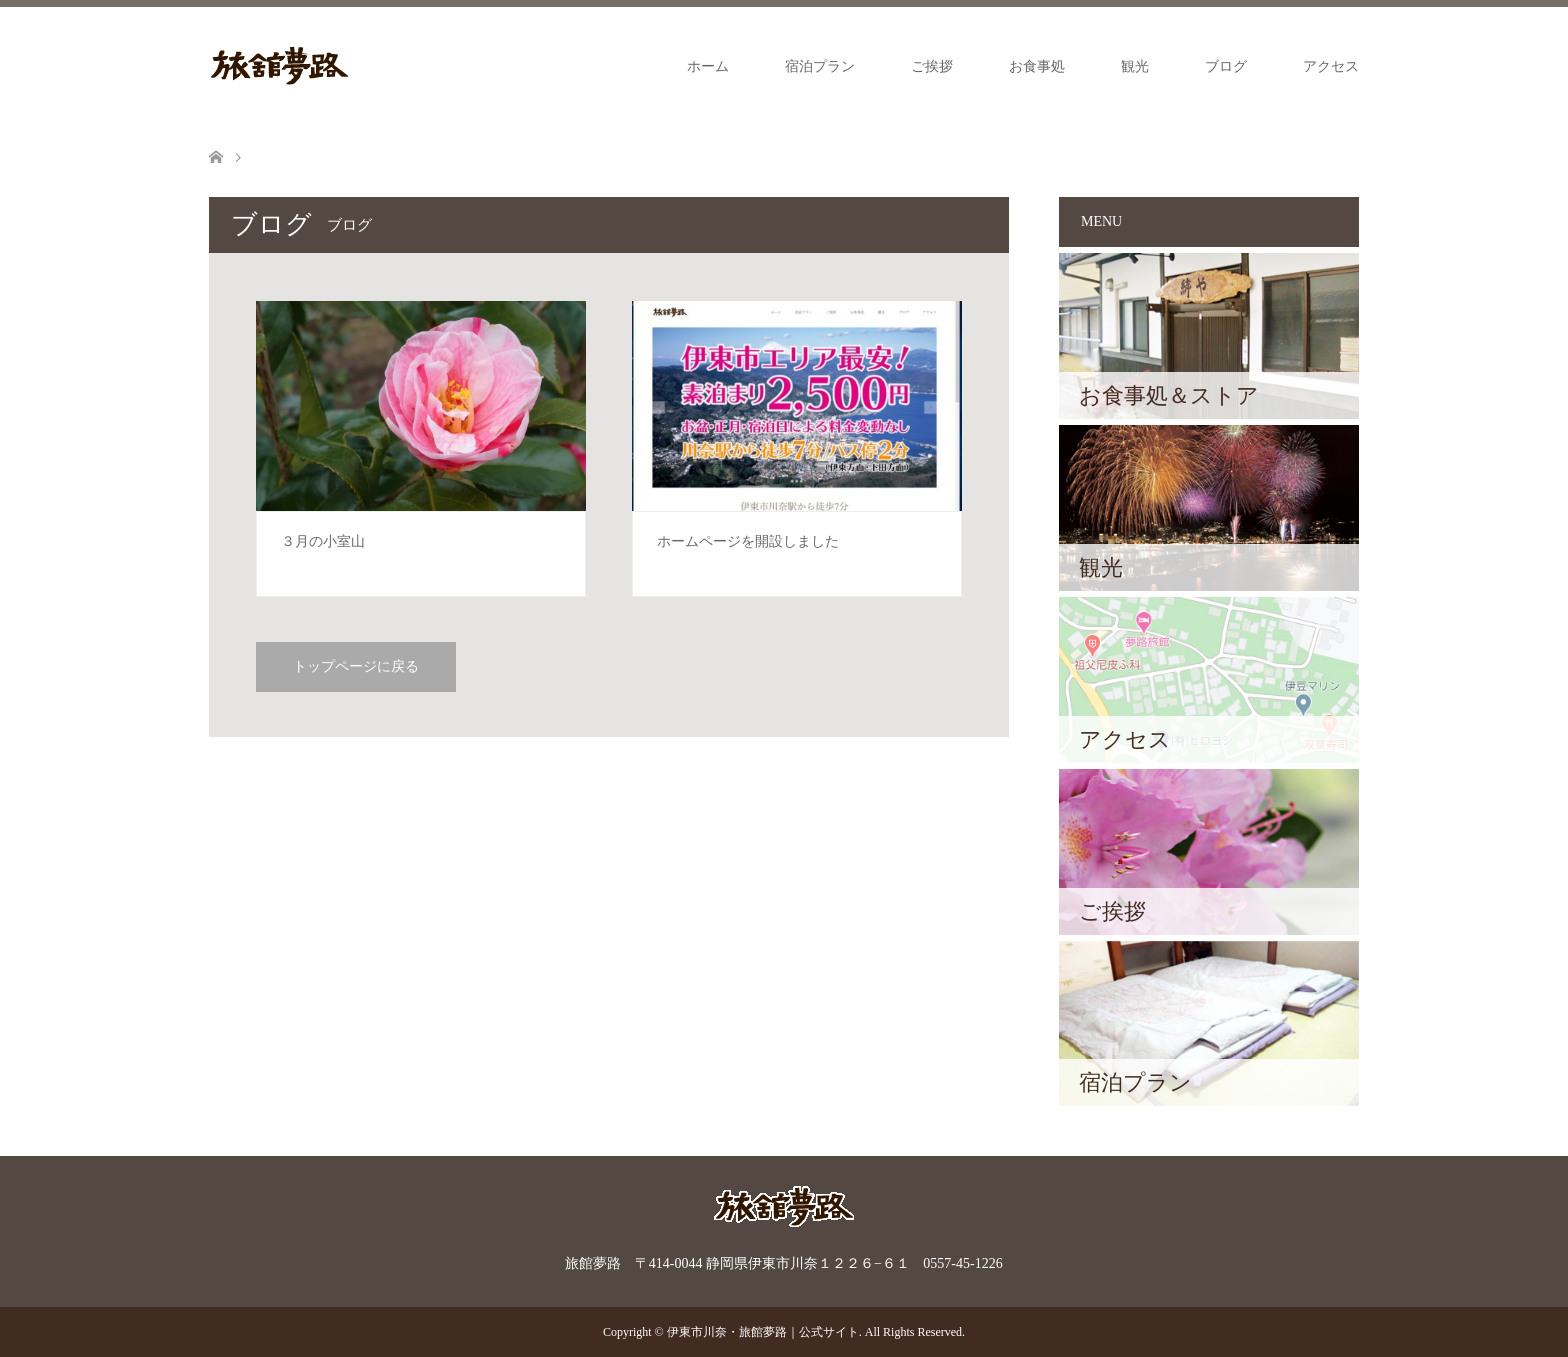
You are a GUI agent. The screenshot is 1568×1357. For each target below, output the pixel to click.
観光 (1135, 66)
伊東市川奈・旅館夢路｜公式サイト (763, 1332)
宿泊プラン (820, 66)
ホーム (708, 66)
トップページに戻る (356, 666)
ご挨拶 (932, 66)
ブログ (1226, 66)
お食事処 (1037, 66)
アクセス (1331, 66)
